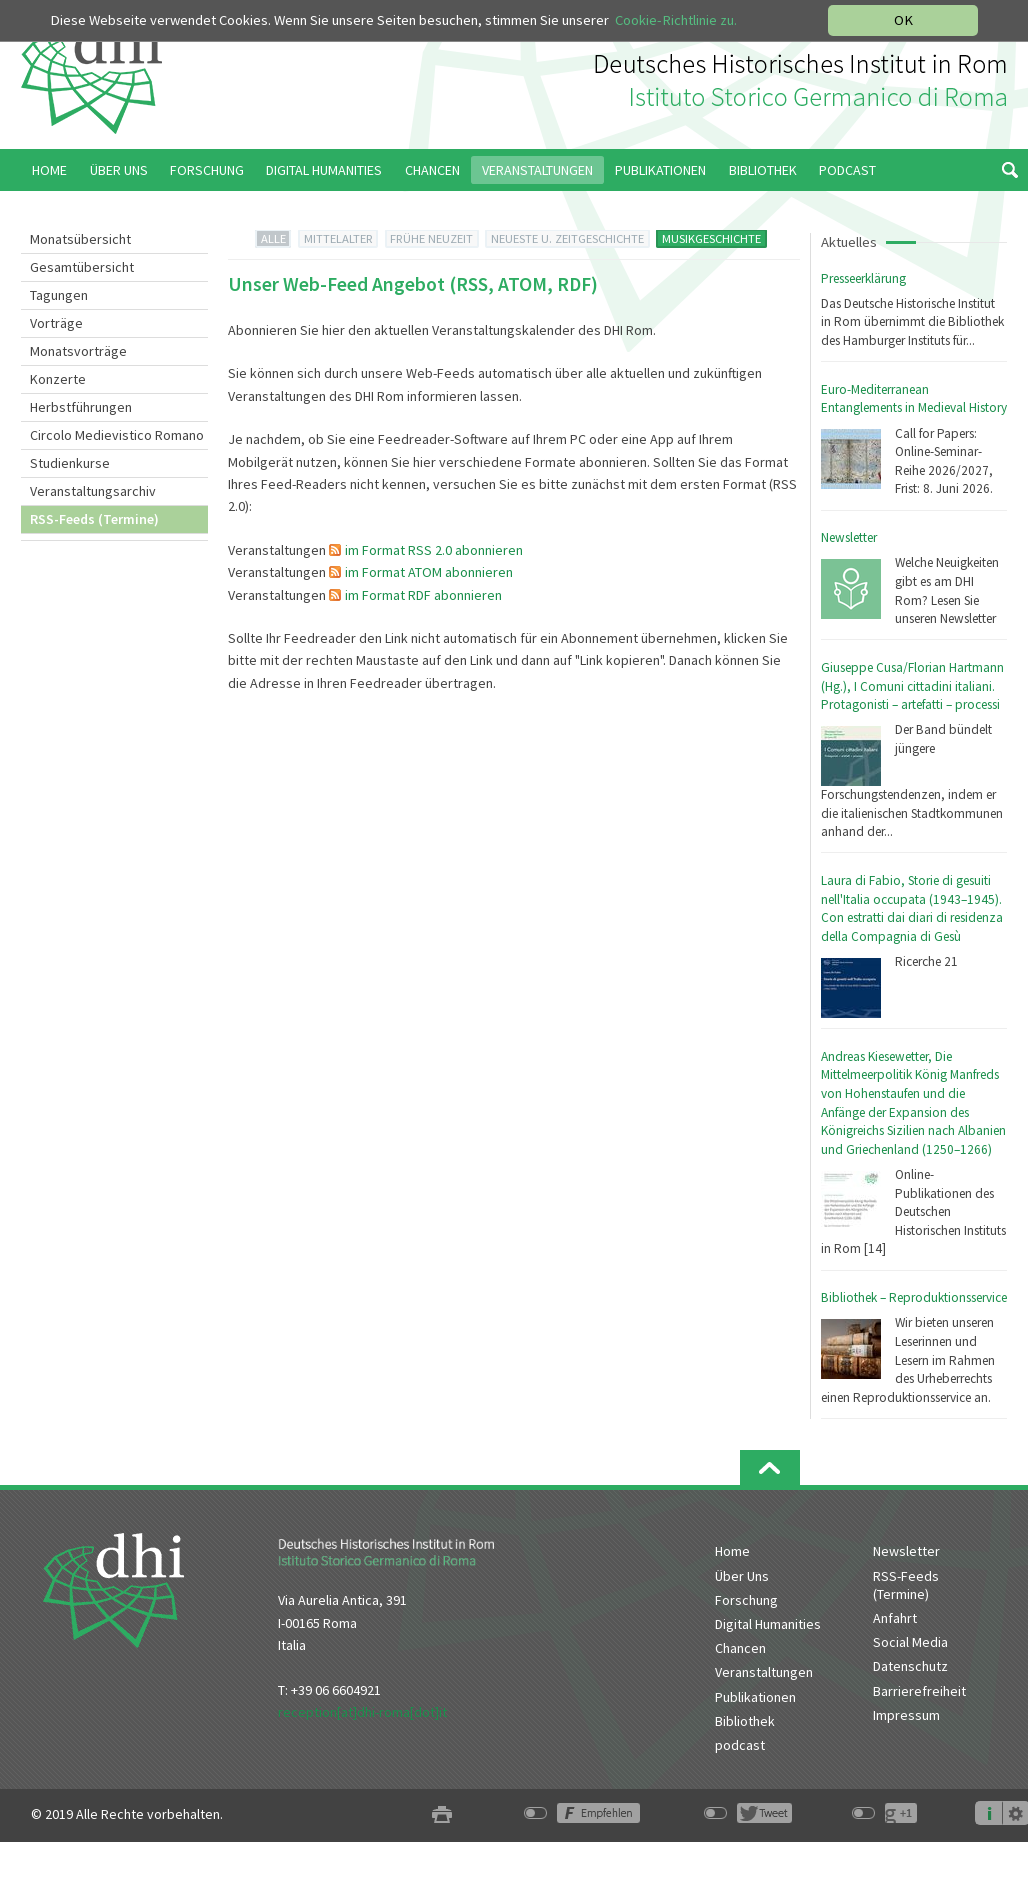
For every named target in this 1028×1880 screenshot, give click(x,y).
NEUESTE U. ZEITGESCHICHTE (567, 238)
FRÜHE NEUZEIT (431, 238)
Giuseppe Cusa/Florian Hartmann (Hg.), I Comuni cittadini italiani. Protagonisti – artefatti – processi (912, 686)
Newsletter (849, 537)
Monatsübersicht (80, 239)
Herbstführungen (81, 407)
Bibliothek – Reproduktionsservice (914, 1297)
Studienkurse (70, 463)
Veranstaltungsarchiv (93, 491)
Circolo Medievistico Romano (117, 435)
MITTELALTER (338, 238)
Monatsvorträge (78, 351)
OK (903, 20)
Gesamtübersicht (82, 267)
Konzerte (58, 379)
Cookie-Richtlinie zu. (676, 20)
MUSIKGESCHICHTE (711, 238)
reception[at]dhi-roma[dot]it (362, 1712)
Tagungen (59, 295)
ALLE (273, 238)
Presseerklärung (863, 278)
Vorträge (56, 323)
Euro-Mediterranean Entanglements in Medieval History (914, 399)
